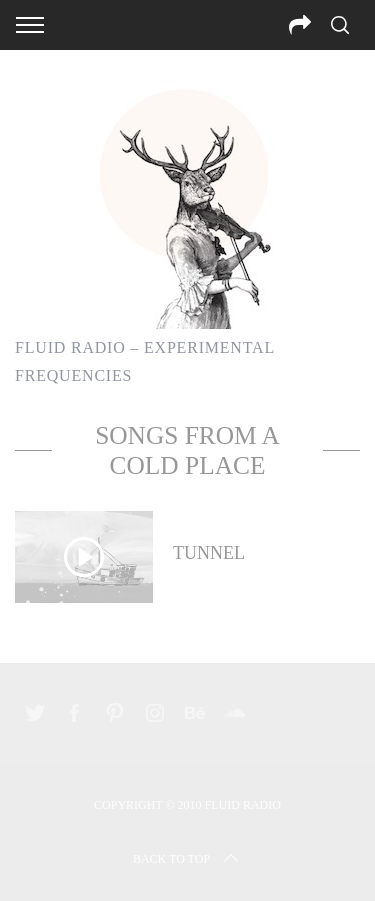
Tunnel (209, 553)
